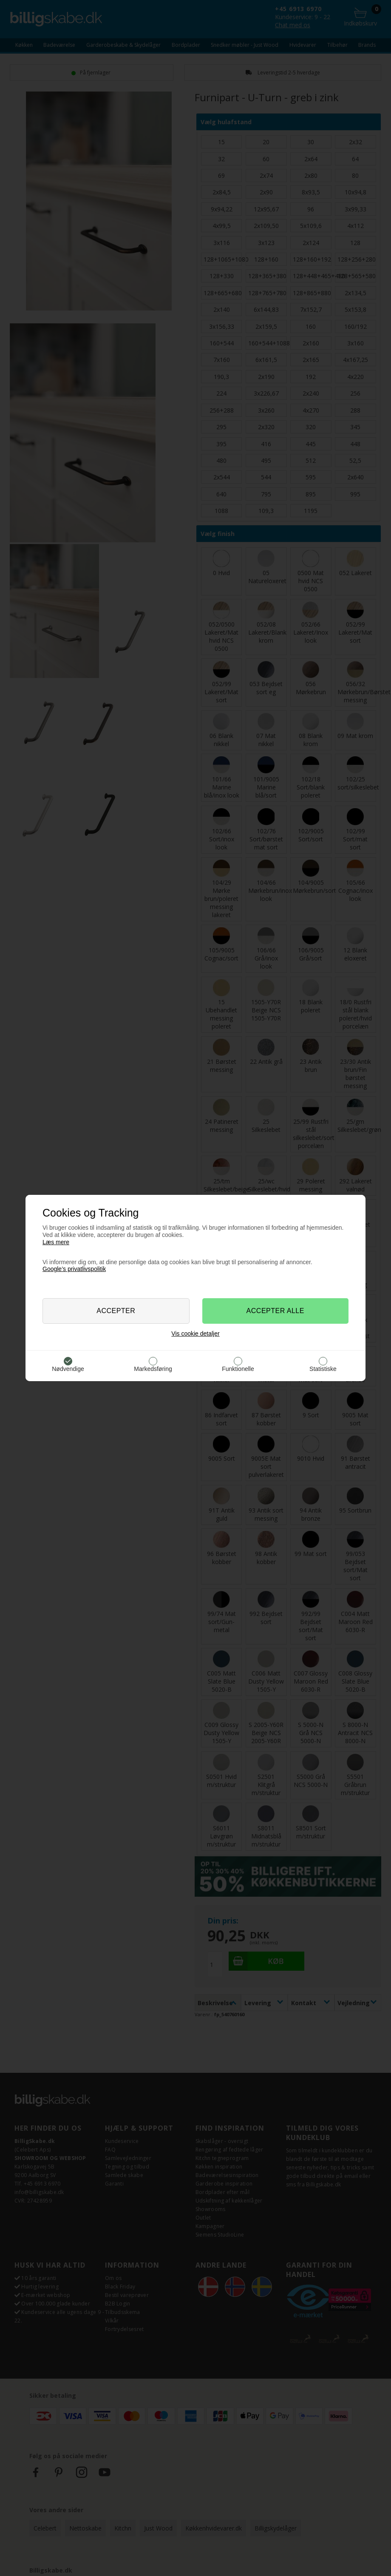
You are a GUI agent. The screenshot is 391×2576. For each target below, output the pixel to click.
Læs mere (55, 1242)
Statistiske (323, 1368)
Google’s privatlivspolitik (74, 1268)
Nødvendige (68, 1368)
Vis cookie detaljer (195, 1333)
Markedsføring (153, 1368)
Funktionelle (238, 1368)
